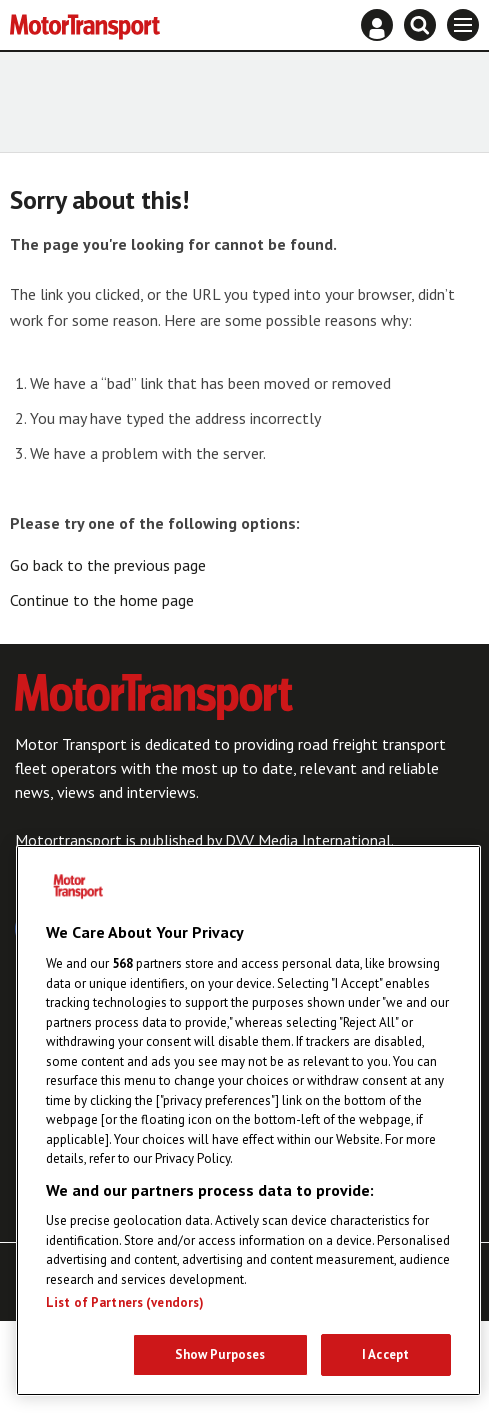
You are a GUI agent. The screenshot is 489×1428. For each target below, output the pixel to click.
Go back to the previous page (108, 565)
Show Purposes (220, 1354)
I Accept (385, 1354)
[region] (248, 1120)
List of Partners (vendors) (125, 1302)
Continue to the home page (102, 600)
